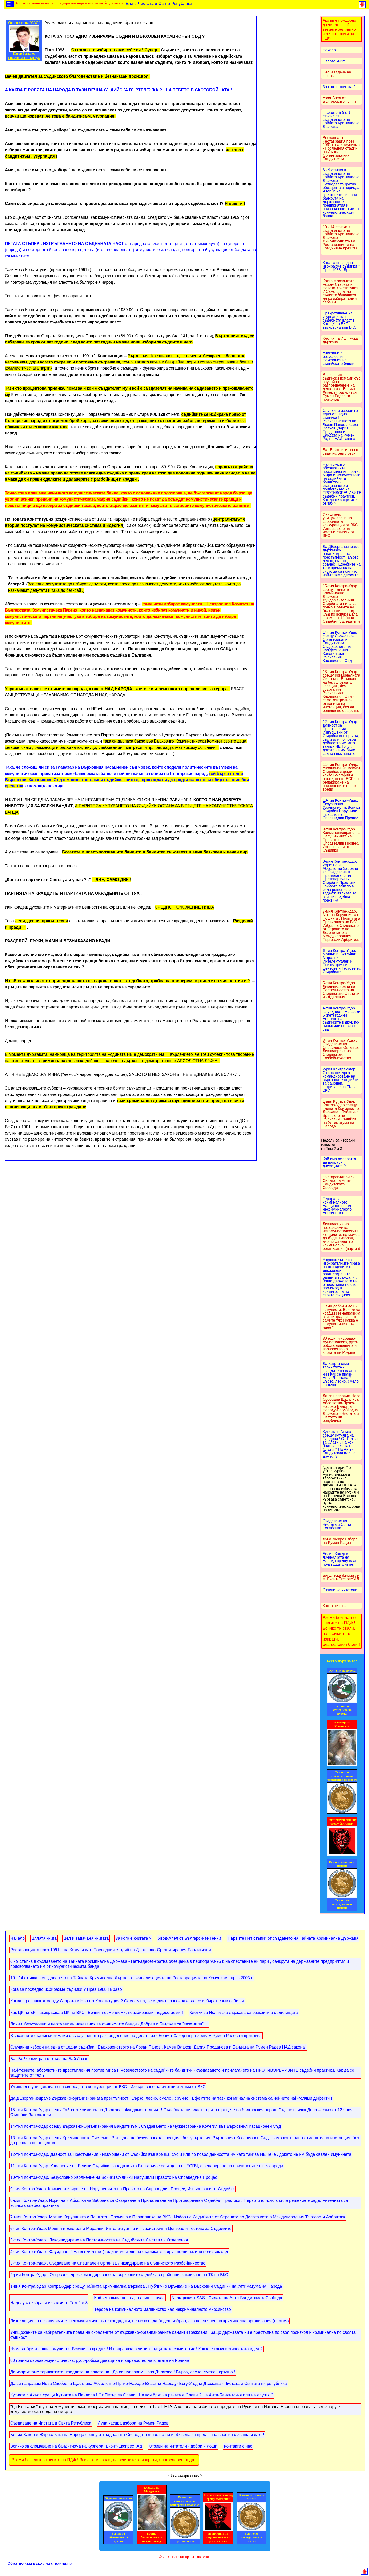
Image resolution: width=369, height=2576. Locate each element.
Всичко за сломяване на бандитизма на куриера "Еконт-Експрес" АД (76, 2446)
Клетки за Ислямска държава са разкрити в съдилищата (243, 2012)
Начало (329, 50)
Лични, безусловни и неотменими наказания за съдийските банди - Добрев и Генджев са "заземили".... (109, 2024)
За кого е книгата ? (339, 87)
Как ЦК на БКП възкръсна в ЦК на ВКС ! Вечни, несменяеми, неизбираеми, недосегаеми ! (96, 2012)
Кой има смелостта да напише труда (129, 2297)
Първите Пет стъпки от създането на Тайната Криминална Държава (293, 1938)
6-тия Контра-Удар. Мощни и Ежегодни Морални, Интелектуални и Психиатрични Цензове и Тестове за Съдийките (341, 961)
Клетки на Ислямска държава (340, 340)
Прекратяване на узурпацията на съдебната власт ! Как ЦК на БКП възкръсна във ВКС (340, 320)
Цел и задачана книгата (86, 1938)
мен (324, 1600)
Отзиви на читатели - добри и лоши (183, 2446)
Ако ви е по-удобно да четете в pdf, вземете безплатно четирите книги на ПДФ (339, 29)
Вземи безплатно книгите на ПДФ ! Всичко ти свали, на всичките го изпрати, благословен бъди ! (341, 1631)
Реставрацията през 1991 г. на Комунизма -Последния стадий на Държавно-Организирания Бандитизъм (110, 1949)
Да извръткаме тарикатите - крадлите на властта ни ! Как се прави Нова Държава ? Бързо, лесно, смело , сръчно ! (341, 1374)
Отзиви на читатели (340, 1590)
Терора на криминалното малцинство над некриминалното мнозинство (162, 2309)
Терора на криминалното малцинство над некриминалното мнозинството (337, 1206)
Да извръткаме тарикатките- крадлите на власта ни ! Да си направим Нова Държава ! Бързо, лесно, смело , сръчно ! (122, 2372)
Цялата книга (334, 61)
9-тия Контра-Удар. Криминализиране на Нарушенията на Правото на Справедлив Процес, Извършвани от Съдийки (341, 839)
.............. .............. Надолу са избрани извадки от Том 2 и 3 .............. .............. (49, 2302)
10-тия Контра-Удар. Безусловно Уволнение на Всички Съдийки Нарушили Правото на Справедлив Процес (341, 809)
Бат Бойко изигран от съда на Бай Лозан (341, 451)
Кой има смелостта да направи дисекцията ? (339, 1162)
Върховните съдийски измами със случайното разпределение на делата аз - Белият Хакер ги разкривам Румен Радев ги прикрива (341, 387)
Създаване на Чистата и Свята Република (337, 1524)
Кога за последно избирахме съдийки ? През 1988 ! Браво (341, 266)
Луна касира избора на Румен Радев (340, 1541)
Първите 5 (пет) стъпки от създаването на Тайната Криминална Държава (341, 119)
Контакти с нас (335, 1606)
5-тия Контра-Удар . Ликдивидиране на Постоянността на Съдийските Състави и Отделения (341, 990)
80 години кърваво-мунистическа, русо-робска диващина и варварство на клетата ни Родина (340, 1345)
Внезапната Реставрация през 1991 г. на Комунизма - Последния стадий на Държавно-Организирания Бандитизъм (341, 148)
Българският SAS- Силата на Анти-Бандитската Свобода (338, 1182)
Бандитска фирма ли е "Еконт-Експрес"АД (341, 1577)
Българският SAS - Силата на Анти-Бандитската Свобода (226, 2297)
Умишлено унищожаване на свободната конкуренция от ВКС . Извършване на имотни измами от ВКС (341, 525)
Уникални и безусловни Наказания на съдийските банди (338, 358)
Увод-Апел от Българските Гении (339, 99)
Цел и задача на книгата (337, 74)
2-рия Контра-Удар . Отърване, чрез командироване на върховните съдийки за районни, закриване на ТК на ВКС (340, 1079)
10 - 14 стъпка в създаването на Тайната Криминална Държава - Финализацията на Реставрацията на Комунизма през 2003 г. (341, 239)
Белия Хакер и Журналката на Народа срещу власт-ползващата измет (341, 1559)
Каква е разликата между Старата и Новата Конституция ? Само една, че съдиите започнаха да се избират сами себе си (340, 291)
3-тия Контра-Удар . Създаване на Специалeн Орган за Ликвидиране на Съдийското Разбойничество (341, 1049)
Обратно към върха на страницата (40, 2563)
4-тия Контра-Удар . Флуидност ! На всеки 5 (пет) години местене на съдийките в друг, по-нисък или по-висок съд (341, 1018)
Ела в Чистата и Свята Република (159, 3)
